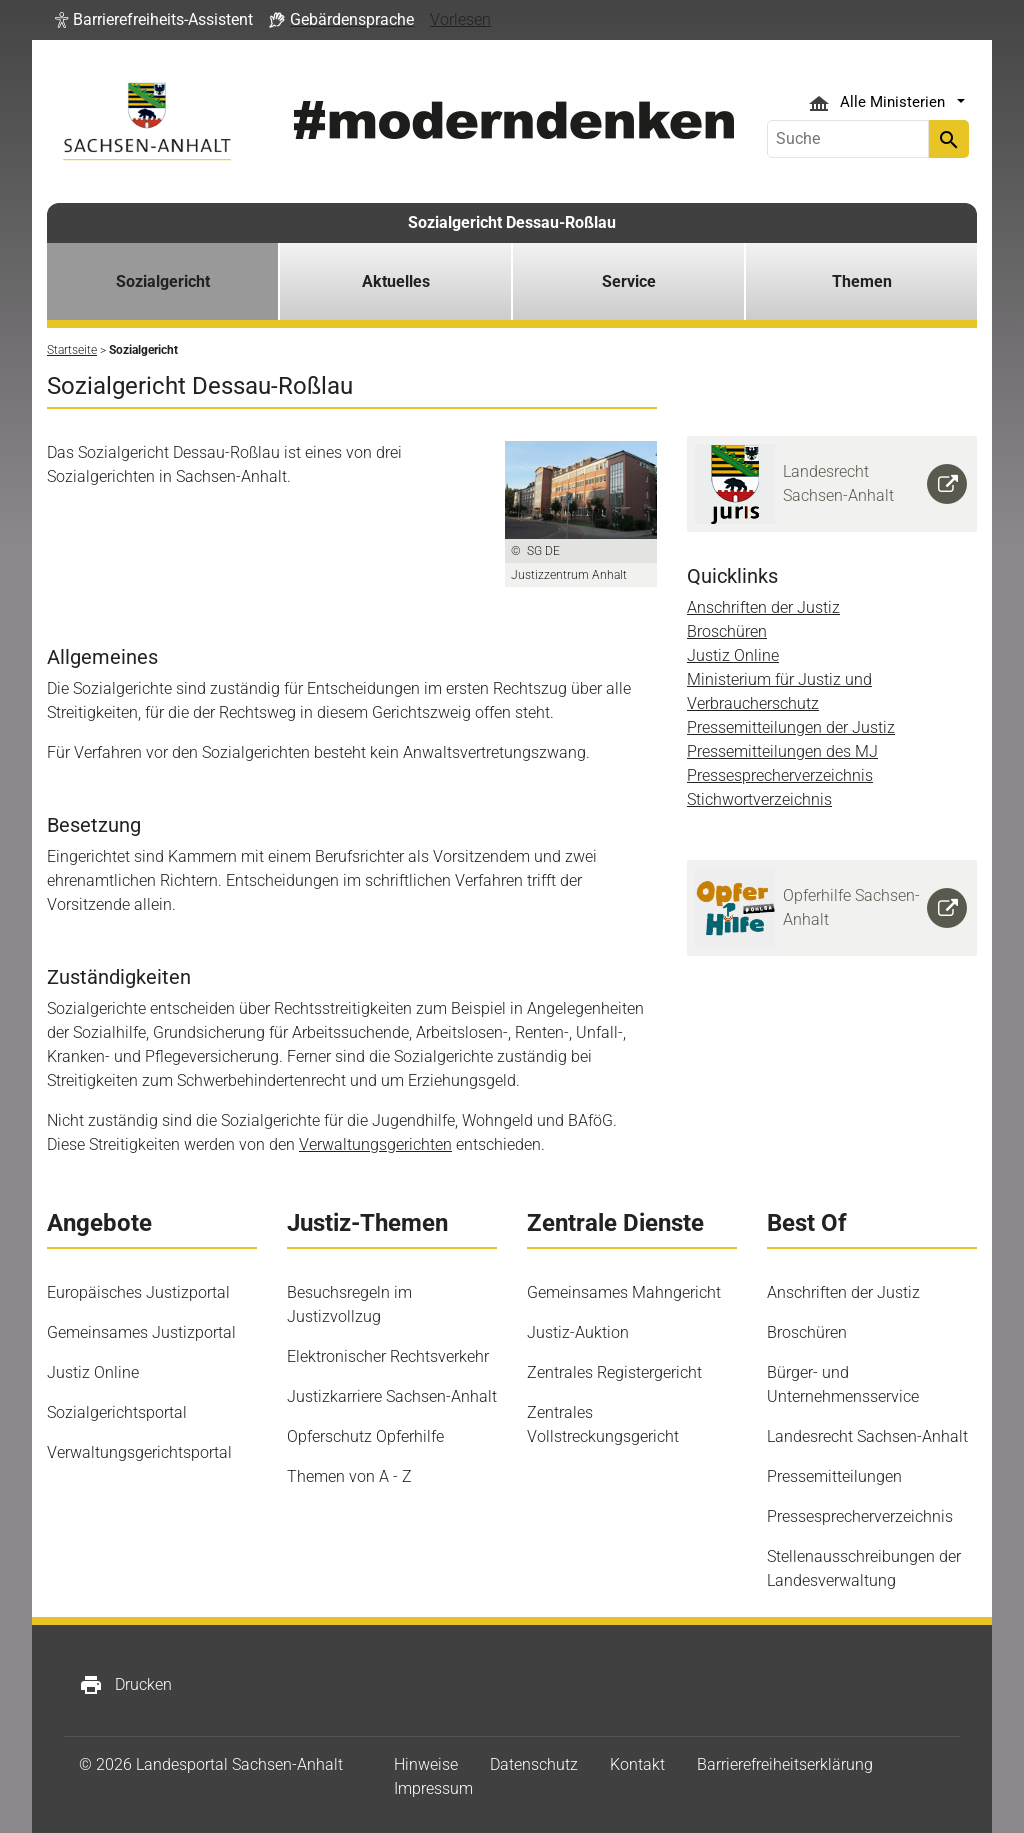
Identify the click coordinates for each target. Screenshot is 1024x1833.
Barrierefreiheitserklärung (785, 1764)
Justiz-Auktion (578, 1332)
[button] (154, 20)
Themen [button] (862, 281)
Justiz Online (733, 655)
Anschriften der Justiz (763, 607)
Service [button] (629, 281)
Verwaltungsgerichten (375, 1144)
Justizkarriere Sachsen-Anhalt (392, 1396)
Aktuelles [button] (396, 281)
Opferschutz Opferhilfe (365, 1436)
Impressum (433, 1788)
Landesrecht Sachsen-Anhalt (867, 1436)
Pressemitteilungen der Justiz (791, 727)
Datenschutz (534, 1764)
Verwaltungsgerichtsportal (139, 1452)
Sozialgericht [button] (163, 281)
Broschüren (727, 631)
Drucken (125, 1685)
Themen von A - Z (349, 1476)
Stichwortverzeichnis (759, 799)
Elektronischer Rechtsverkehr (388, 1356)
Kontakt (637, 1764)
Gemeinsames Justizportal (141, 1332)
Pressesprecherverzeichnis (780, 775)
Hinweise (426, 1764)
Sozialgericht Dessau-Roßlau (512, 222)
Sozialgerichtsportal (117, 1412)
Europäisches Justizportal (138, 1292)
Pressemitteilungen (834, 1476)
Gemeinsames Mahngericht (624, 1292)
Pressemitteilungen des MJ (782, 751)
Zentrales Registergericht (614, 1372)
